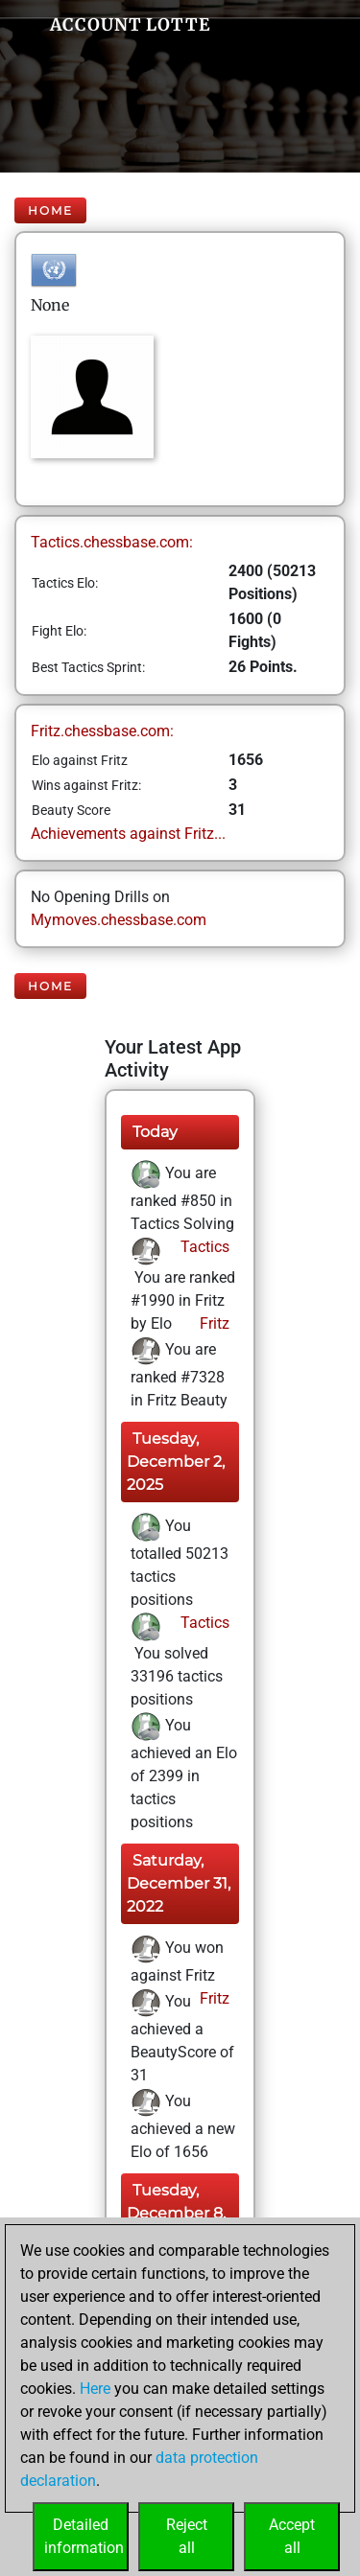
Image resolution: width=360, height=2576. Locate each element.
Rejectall (186, 2536)
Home (50, 210)
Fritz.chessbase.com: (102, 731)
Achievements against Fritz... (128, 833)
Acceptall (292, 2536)
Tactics (203, 1247)
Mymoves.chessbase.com (118, 920)
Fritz (212, 1323)
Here (95, 2388)
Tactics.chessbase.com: (112, 542)
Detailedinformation (84, 2536)
